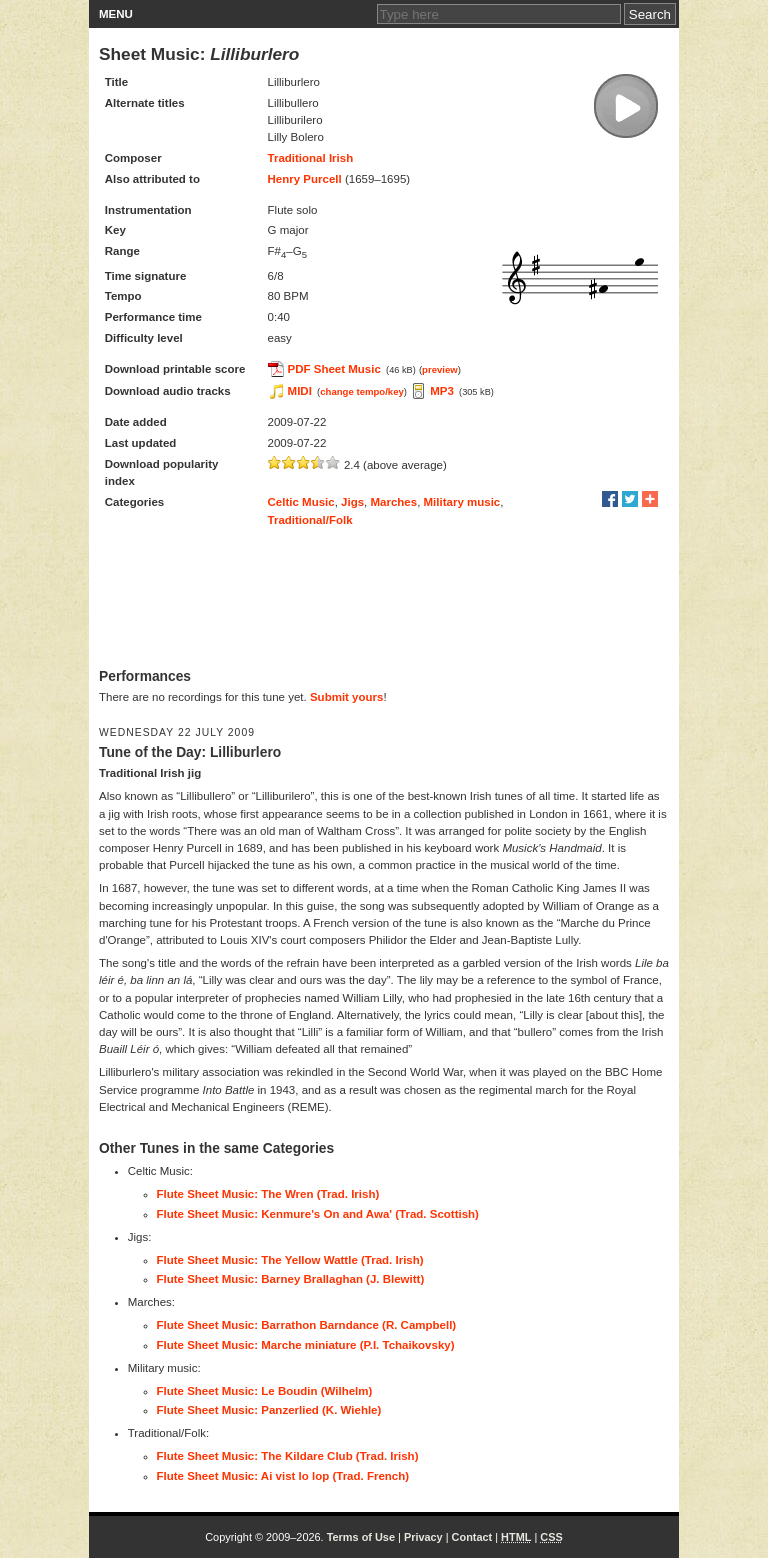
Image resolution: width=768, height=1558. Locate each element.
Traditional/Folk (310, 520)
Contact (472, 1537)
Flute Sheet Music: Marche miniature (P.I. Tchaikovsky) (306, 1345)
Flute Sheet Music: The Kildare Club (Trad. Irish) (288, 1456)
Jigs (352, 502)
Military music (462, 502)
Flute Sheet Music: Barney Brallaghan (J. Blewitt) (291, 1279)
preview (440, 369)
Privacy (423, 1537)
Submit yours (346, 697)
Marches (393, 502)
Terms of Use (361, 1537)
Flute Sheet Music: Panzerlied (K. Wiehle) (269, 1410)
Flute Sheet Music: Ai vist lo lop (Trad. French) (283, 1476)
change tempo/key (362, 391)
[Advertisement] (384, 598)
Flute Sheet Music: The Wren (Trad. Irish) (268, 1194)
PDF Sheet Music (334, 369)
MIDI (300, 391)
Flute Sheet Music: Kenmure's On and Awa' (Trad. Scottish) (318, 1214)
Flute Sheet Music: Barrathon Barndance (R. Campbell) (307, 1325)
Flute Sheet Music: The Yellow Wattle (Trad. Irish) (290, 1260)
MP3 (442, 391)
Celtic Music (301, 502)
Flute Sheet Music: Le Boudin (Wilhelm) (265, 1391)
